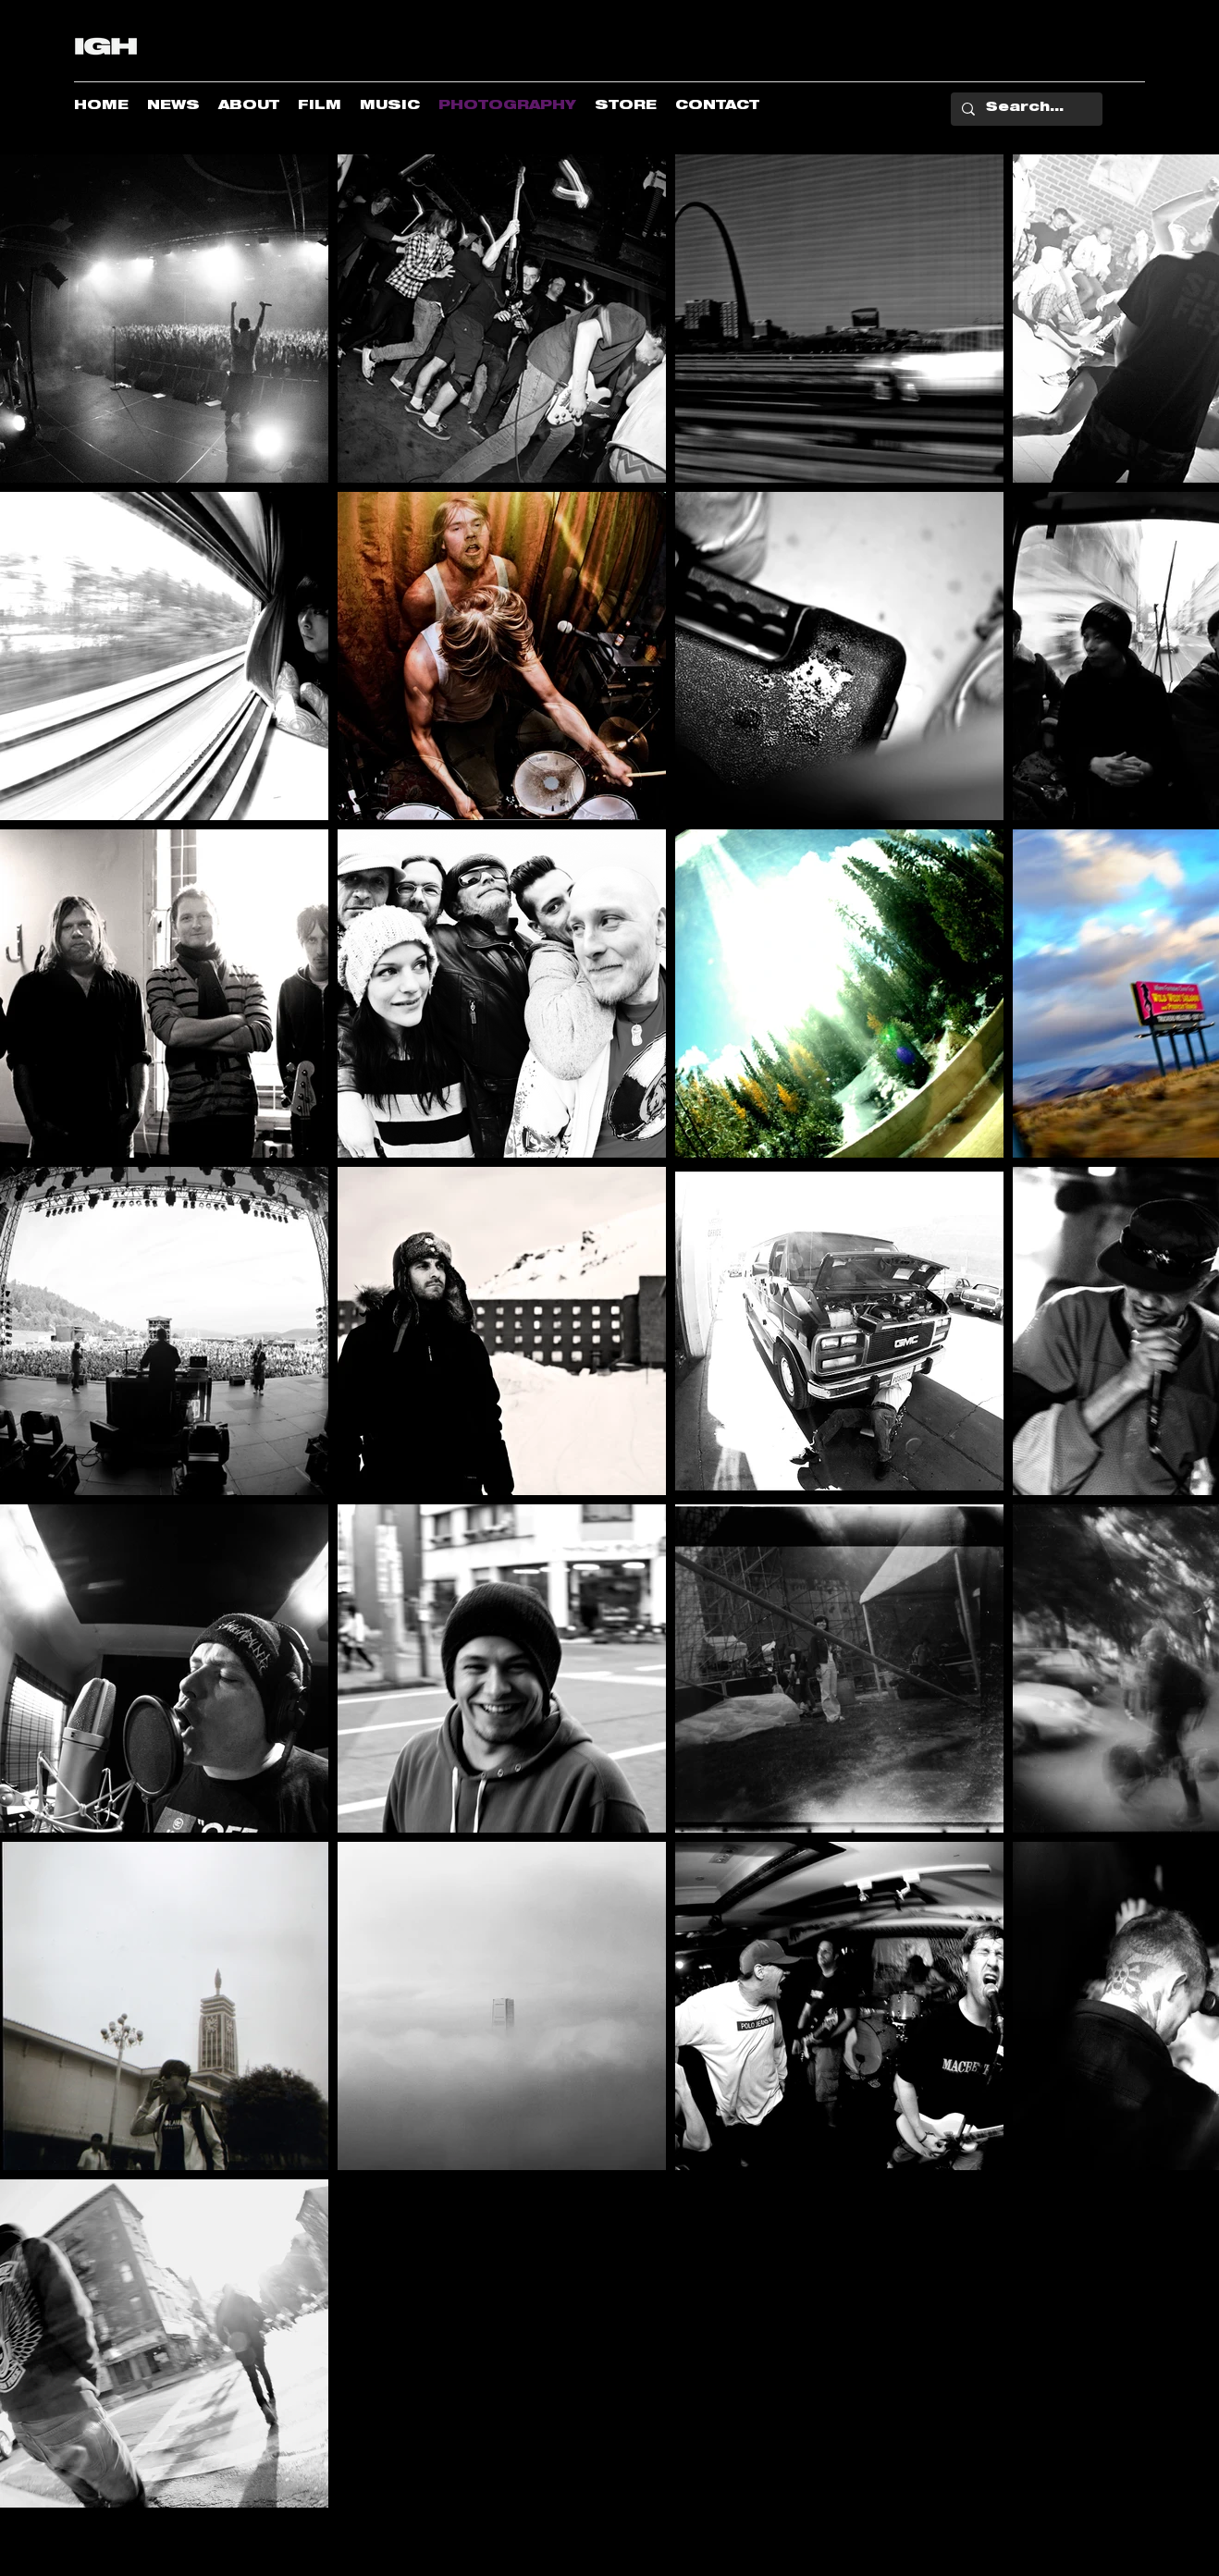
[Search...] (1025, 109)
